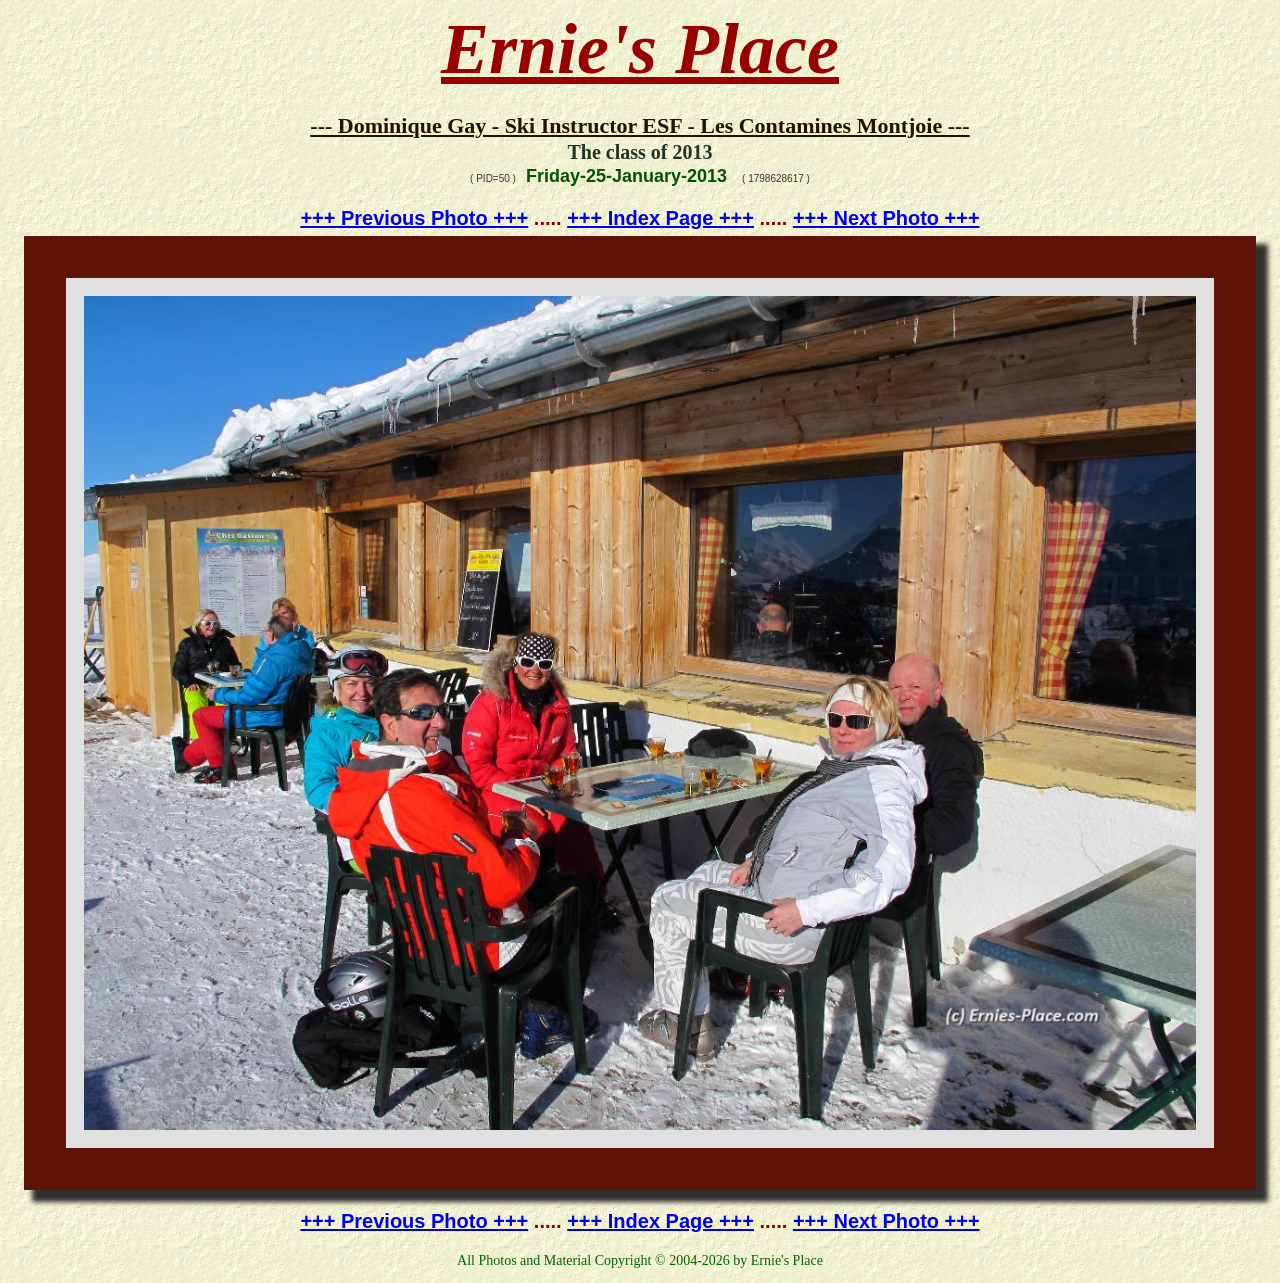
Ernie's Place (640, 49)
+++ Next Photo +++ (886, 218)
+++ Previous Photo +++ (414, 218)
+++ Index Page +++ (660, 218)
